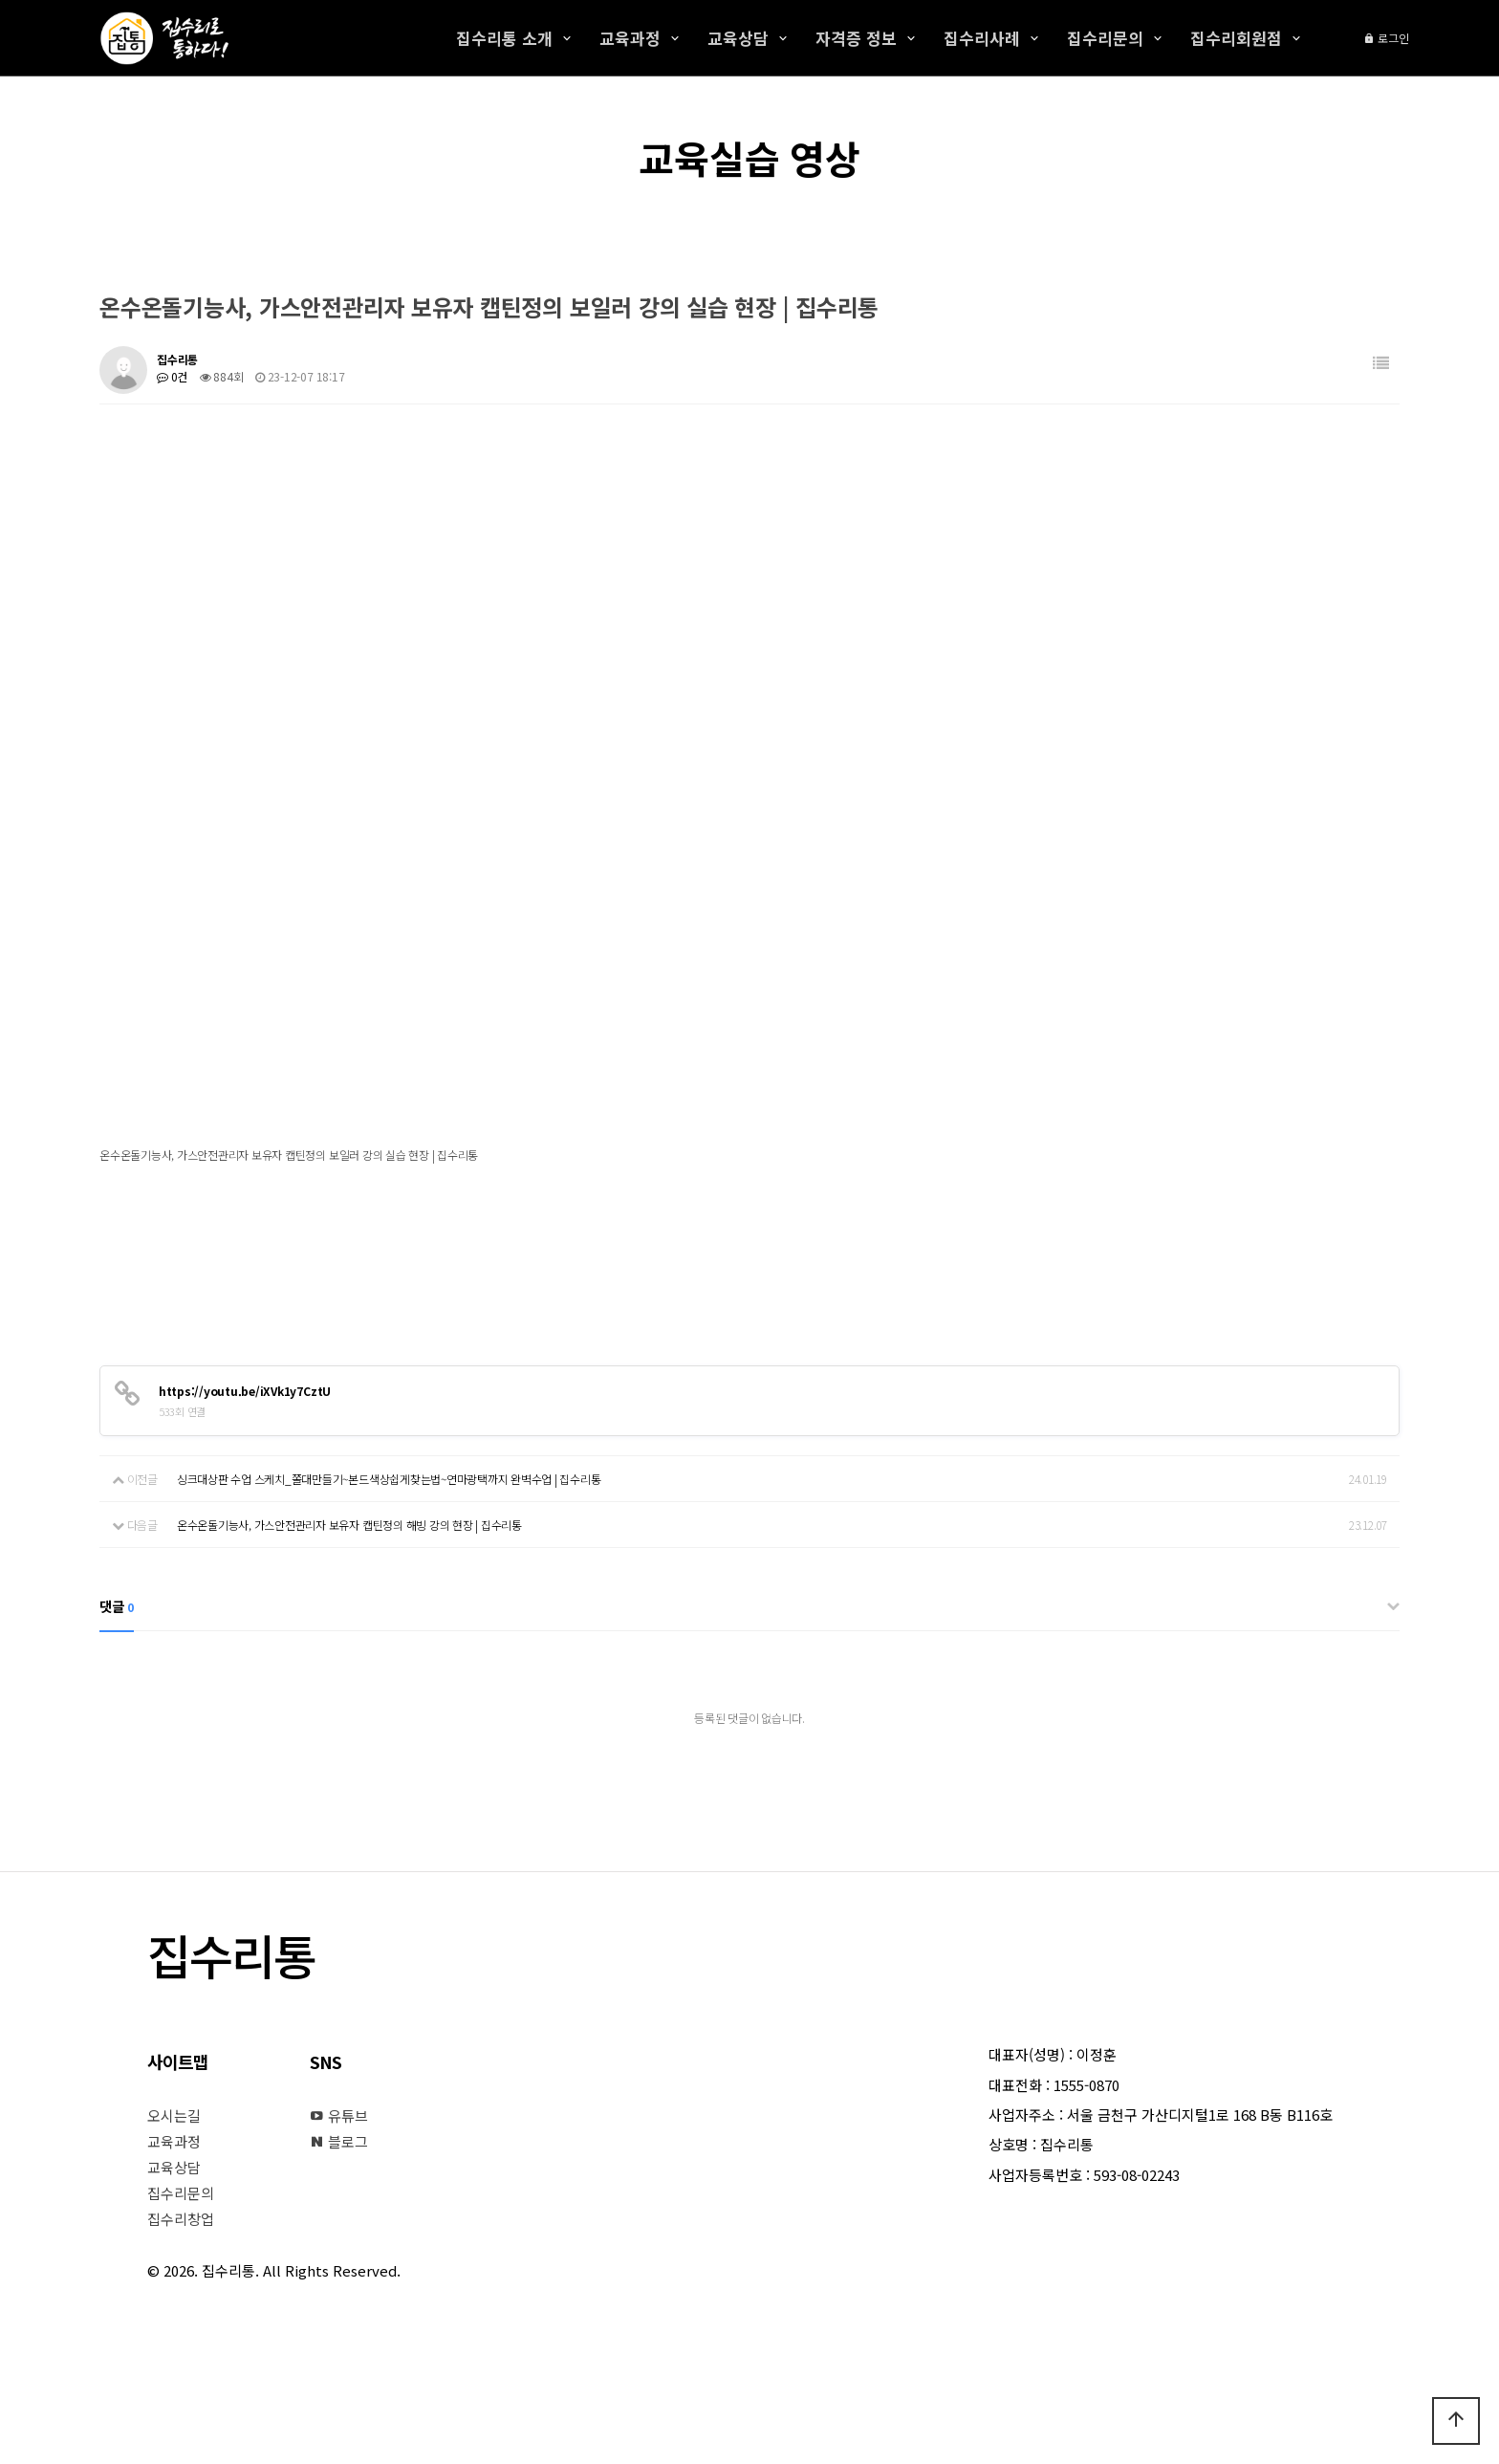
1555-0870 (1086, 2085)
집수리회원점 (1236, 38)
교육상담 (738, 38)
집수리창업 (180, 2219)
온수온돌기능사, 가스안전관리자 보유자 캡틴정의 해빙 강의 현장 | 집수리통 (349, 1524)
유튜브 (339, 2115)
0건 (172, 376)
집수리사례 (982, 38)
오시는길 (174, 2115)
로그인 (1386, 38)
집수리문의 (1105, 38)
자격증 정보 (856, 38)
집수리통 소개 (504, 38)
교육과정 (630, 38)
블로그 (339, 2141)
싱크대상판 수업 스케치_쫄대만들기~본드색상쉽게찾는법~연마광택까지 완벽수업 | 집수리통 (389, 1479)
